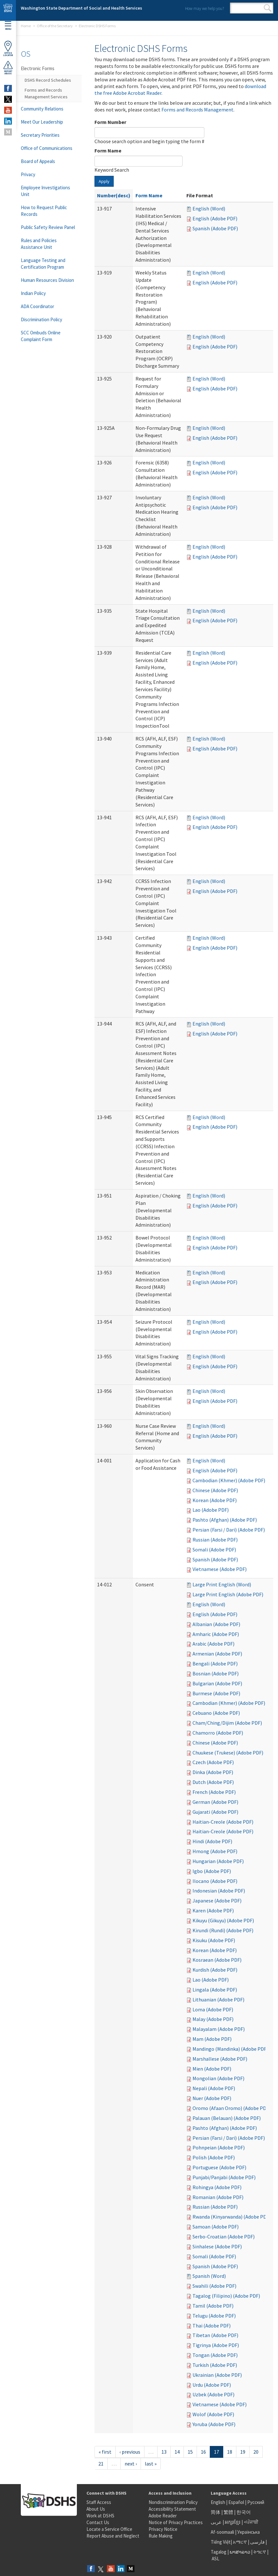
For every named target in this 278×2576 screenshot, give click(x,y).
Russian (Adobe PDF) (215, 1539)
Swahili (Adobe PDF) (214, 2286)
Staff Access (98, 2502)
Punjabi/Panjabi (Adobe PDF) (224, 2177)
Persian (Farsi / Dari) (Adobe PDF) (228, 1529)
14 (177, 2452)
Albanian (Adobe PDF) (216, 1624)
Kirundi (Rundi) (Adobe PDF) (222, 1930)
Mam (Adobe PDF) (212, 2039)
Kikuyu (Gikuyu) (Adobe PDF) (223, 1920)
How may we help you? (204, 8)
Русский (255, 2502)
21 (100, 2463)
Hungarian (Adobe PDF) (218, 1861)
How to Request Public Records (44, 210)
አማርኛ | (241, 2542)
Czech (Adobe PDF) (213, 1762)
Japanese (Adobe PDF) (216, 1900)
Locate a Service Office (109, 2529)
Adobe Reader (163, 2516)
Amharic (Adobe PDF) (215, 1634)
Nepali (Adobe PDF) (213, 2088)
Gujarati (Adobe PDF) (215, 1812)
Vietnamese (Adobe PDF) (219, 1569)
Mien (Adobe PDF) (211, 2068)
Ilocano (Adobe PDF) (214, 1881)
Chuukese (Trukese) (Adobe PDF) (227, 1752)
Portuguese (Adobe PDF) (219, 2167)
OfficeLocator (8, 48)
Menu (8, 25)
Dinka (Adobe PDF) (212, 1772)
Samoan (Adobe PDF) (215, 2226)
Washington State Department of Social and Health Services (81, 8)
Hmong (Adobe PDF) (214, 1851)
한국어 (243, 2512)
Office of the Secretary (55, 25)
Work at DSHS (100, 2516)
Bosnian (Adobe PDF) (215, 1673)
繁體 (229, 2512)
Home (26, 25)
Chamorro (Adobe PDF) (217, 1733)
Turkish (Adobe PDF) (214, 2365)
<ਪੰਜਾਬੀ (251, 2522)
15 (190, 2452)
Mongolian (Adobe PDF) (218, 2078)
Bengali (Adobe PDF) (215, 1663)
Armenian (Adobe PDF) (217, 1653)
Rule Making (161, 2536)
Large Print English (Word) (221, 1584)
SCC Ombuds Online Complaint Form (41, 336)
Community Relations (42, 109)
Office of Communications (46, 148)
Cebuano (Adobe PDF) (216, 1713)
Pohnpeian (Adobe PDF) (218, 2147)
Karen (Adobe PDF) (213, 1910)
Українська (248, 2532)
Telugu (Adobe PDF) (214, 2315)
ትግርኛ (259, 2552)
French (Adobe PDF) (214, 1792)
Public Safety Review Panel (48, 227)
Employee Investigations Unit (45, 190)
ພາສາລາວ (240, 2552)
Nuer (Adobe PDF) (211, 2098)
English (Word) (208, 208)
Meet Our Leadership (42, 122)
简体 (215, 2512)
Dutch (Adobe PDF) (213, 1782)
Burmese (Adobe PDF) (216, 1693)
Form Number (110, 122)
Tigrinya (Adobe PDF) (215, 2345)
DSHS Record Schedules (48, 80)
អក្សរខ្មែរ (233, 2522)
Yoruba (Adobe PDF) (213, 2424)
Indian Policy (33, 293)
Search (267, 8)
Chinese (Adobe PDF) (215, 1490)
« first (105, 2452)
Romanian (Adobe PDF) (217, 2197)
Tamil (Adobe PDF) (212, 2305)
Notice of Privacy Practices (176, 2522)
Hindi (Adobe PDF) (212, 1841)
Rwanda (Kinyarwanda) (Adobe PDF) (231, 2216)
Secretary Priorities (40, 135)
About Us (95, 2509)
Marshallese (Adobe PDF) (219, 2059)
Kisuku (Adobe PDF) (213, 1940)
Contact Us (97, 2522)
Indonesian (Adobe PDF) (218, 1890)
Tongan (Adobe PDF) (215, 2355)
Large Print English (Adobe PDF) (227, 1594)
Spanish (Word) (209, 2276)
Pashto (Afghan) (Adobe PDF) (224, 1520)
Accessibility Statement (172, 2509)
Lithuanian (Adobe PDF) (218, 1999)
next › (131, 2463)
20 (255, 2452)
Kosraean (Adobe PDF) (216, 1960)
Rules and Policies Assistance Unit (39, 243)
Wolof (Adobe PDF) (213, 2414)
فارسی (257, 2542)
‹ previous (129, 2452)
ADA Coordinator (37, 306)
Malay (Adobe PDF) (212, 2019)
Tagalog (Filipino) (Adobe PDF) (226, 2296)
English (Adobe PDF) (214, 218)
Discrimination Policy (41, 319)
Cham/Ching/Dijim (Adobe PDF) (227, 1723)
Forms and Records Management (197, 109)
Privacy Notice (163, 2529)
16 (203, 2452)
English (218, 2502)
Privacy (28, 174)
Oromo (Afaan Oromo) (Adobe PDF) (231, 2108)
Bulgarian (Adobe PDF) (217, 1683)
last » (151, 2463)
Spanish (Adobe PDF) (215, 228)
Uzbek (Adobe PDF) (213, 2394)
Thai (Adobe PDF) (211, 2325)
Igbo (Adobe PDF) (211, 1871)
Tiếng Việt (221, 2542)
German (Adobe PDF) (215, 1802)
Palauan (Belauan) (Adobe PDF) (226, 2118)
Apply (104, 181)
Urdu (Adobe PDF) (211, 2385)
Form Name (107, 150)
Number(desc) (113, 195)
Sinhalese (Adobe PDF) (217, 2246)
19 (242, 2452)
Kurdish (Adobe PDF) (214, 1970)
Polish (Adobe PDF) (213, 2157)
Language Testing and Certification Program (43, 263)
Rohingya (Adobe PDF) (216, 2187)
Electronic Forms (37, 68)
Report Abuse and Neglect (112, 2536)
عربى (216, 2522)
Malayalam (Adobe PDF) (218, 2029)
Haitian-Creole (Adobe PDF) (222, 1822)
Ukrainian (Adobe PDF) (217, 2375)
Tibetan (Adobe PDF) (215, 2335)
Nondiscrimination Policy (173, 2502)
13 (164, 2452)
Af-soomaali (222, 2532)
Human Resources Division (47, 280)
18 (229, 2452)
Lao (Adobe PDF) (210, 1510)
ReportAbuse (8, 67)
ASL (215, 2559)
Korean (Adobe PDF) (214, 1500)
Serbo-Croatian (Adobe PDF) (223, 2236)
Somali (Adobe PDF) (214, 1549)
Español (236, 2502)
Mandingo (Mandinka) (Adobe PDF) (230, 2049)
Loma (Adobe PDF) (212, 2009)
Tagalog (218, 2552)
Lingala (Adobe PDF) (214, 1989)
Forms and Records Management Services (46, 93)
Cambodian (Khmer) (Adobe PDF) (228, 1480)
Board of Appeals (38, 161)
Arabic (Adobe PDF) (213, 1643)
